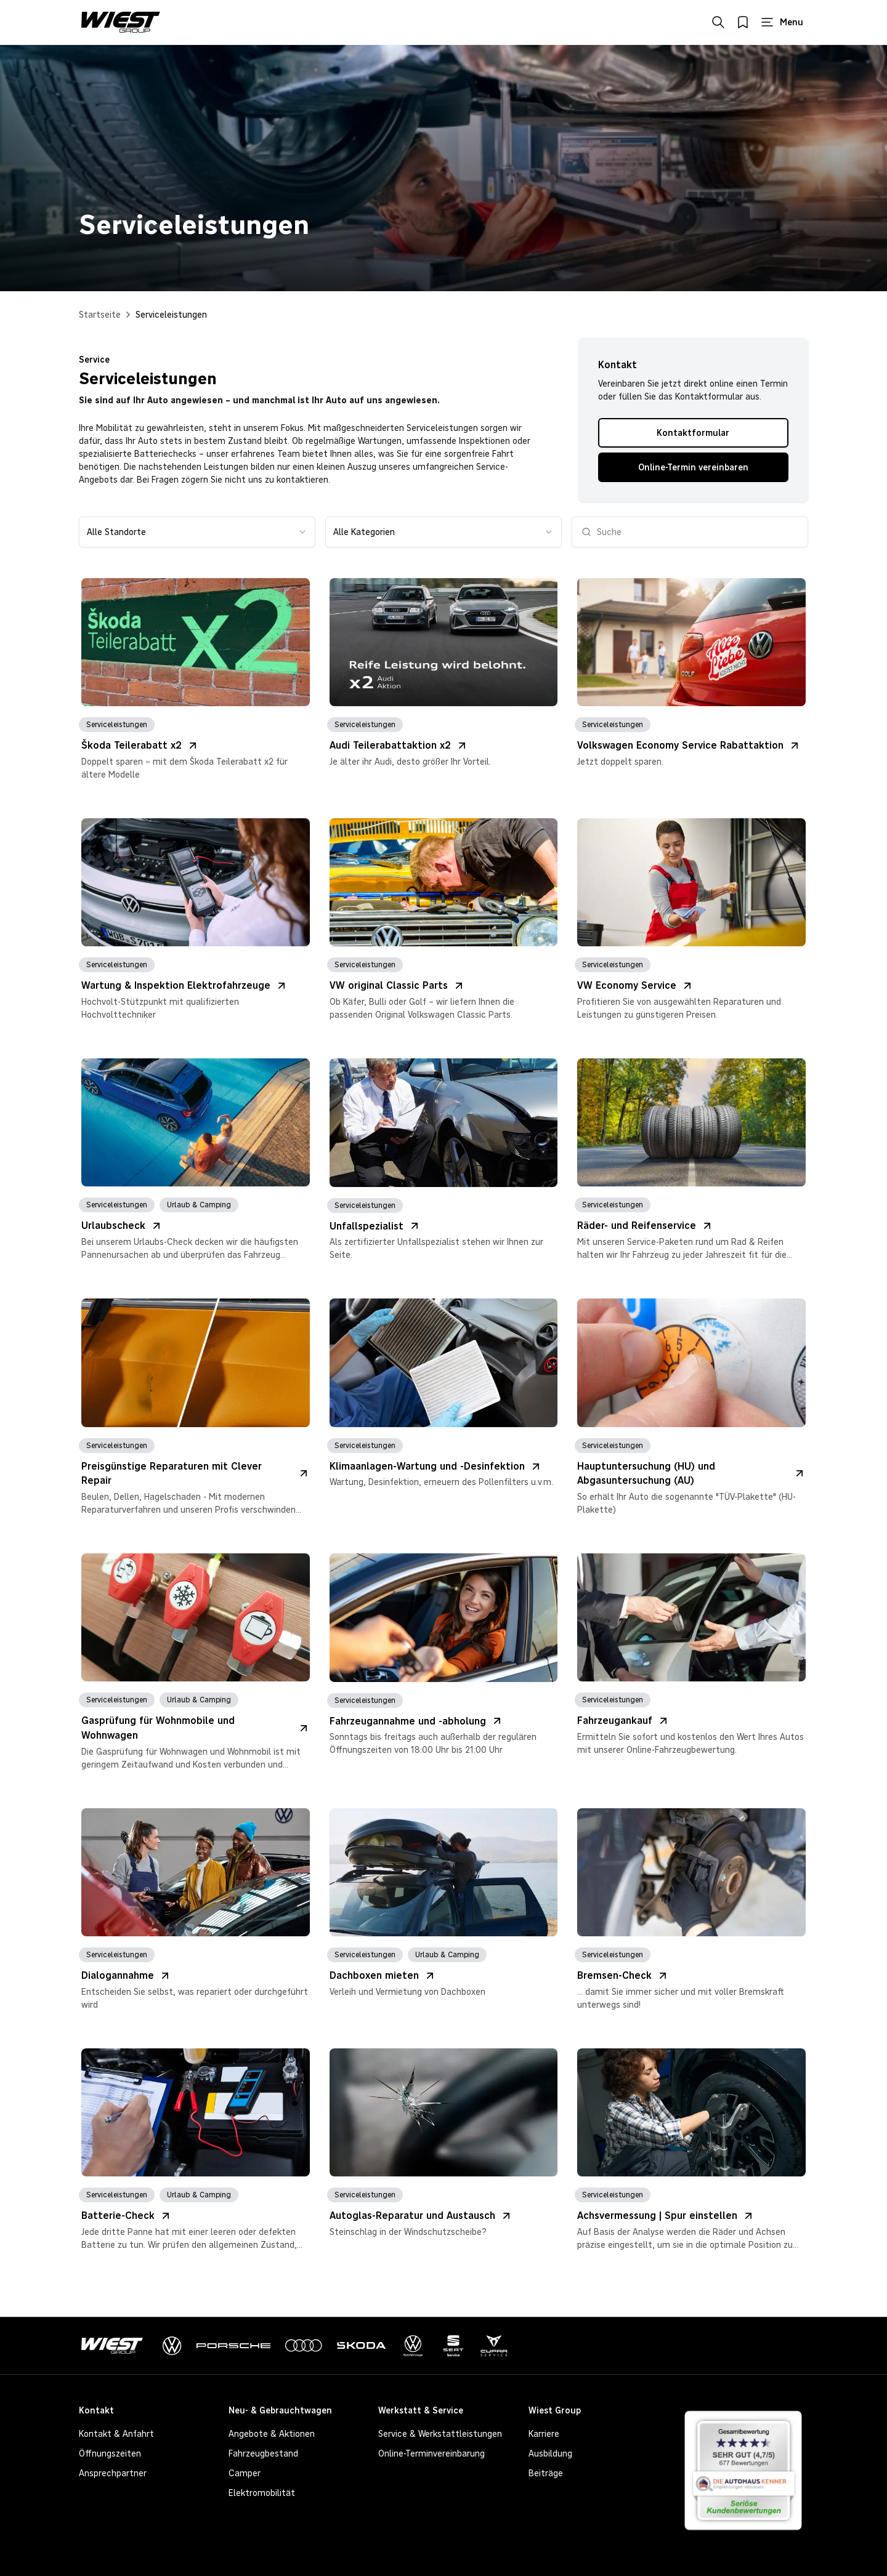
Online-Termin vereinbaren (693, 467)
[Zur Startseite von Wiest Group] (121, 22)
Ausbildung (550, 2453)
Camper (245, 2473)
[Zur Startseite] (114, 2346)
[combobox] (197, 532)
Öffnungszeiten (110, 2453)
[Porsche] (233, 2345)
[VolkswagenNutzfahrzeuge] (413, 2346)
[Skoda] (361, 2345)
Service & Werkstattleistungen (440, 2433)
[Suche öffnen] (718, 22)
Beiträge (546, 2473)
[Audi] (304, 2345)
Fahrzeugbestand (263, 2453)
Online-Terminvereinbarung (431, 2453)
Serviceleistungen (171, 314)
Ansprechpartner (113, 2473)
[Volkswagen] (172, 2346)
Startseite (100, 314)
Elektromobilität (262, 2492)
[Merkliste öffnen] (743, 22)
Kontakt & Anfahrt (116, 2433)
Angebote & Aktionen (272, 2433)
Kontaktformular (693, 432)
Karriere (544, 2433)
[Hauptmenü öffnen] (781, 22)
